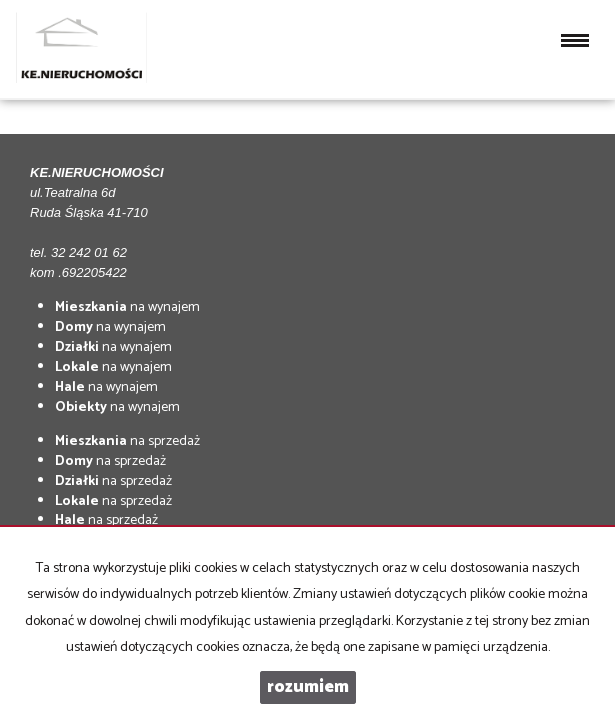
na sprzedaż (127, 441)
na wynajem (127, 307)
